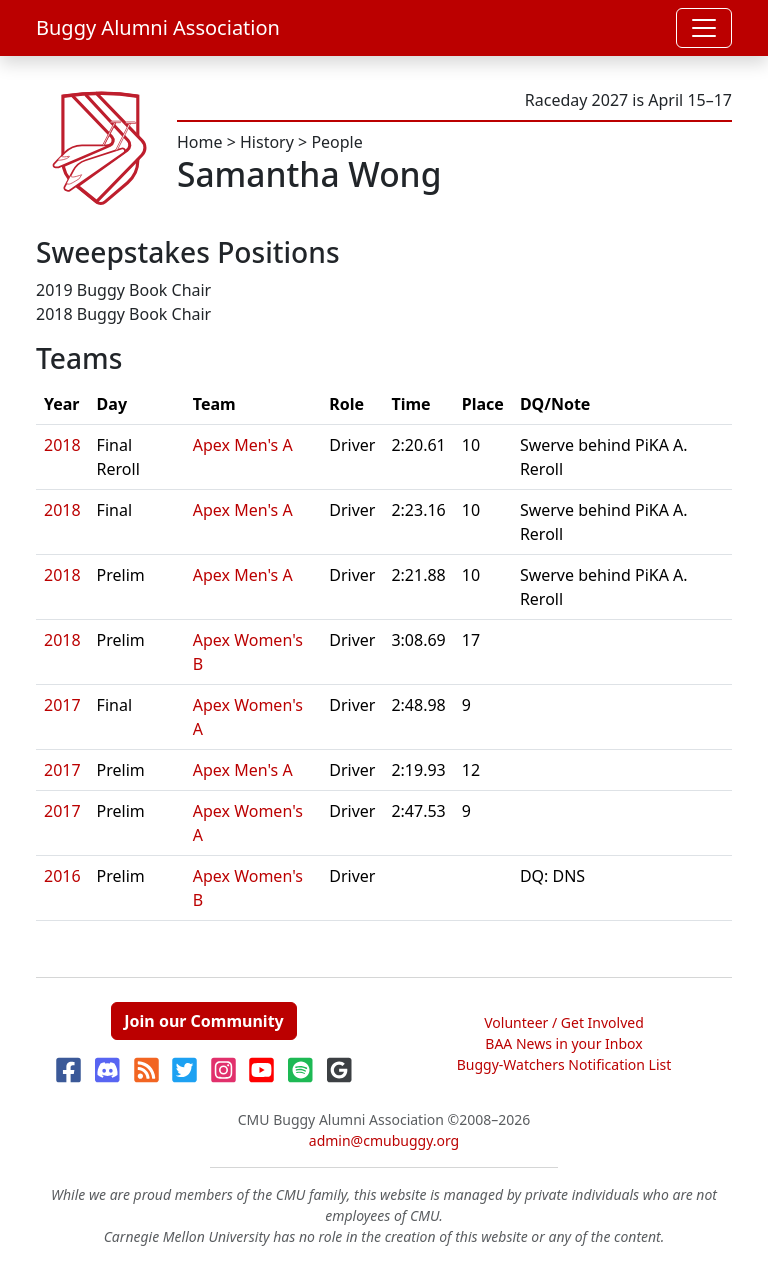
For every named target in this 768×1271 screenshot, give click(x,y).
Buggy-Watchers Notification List (564, 1064)
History (267, 142)
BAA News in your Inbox (563, 1043)
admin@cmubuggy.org (384, 1140)
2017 (62, 705)
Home (200, 142)
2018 (62, 445)
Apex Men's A (243, 445)
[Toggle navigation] (704, 28)
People (336, 142)
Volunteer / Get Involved (564, 1022)
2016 (62, 876)
